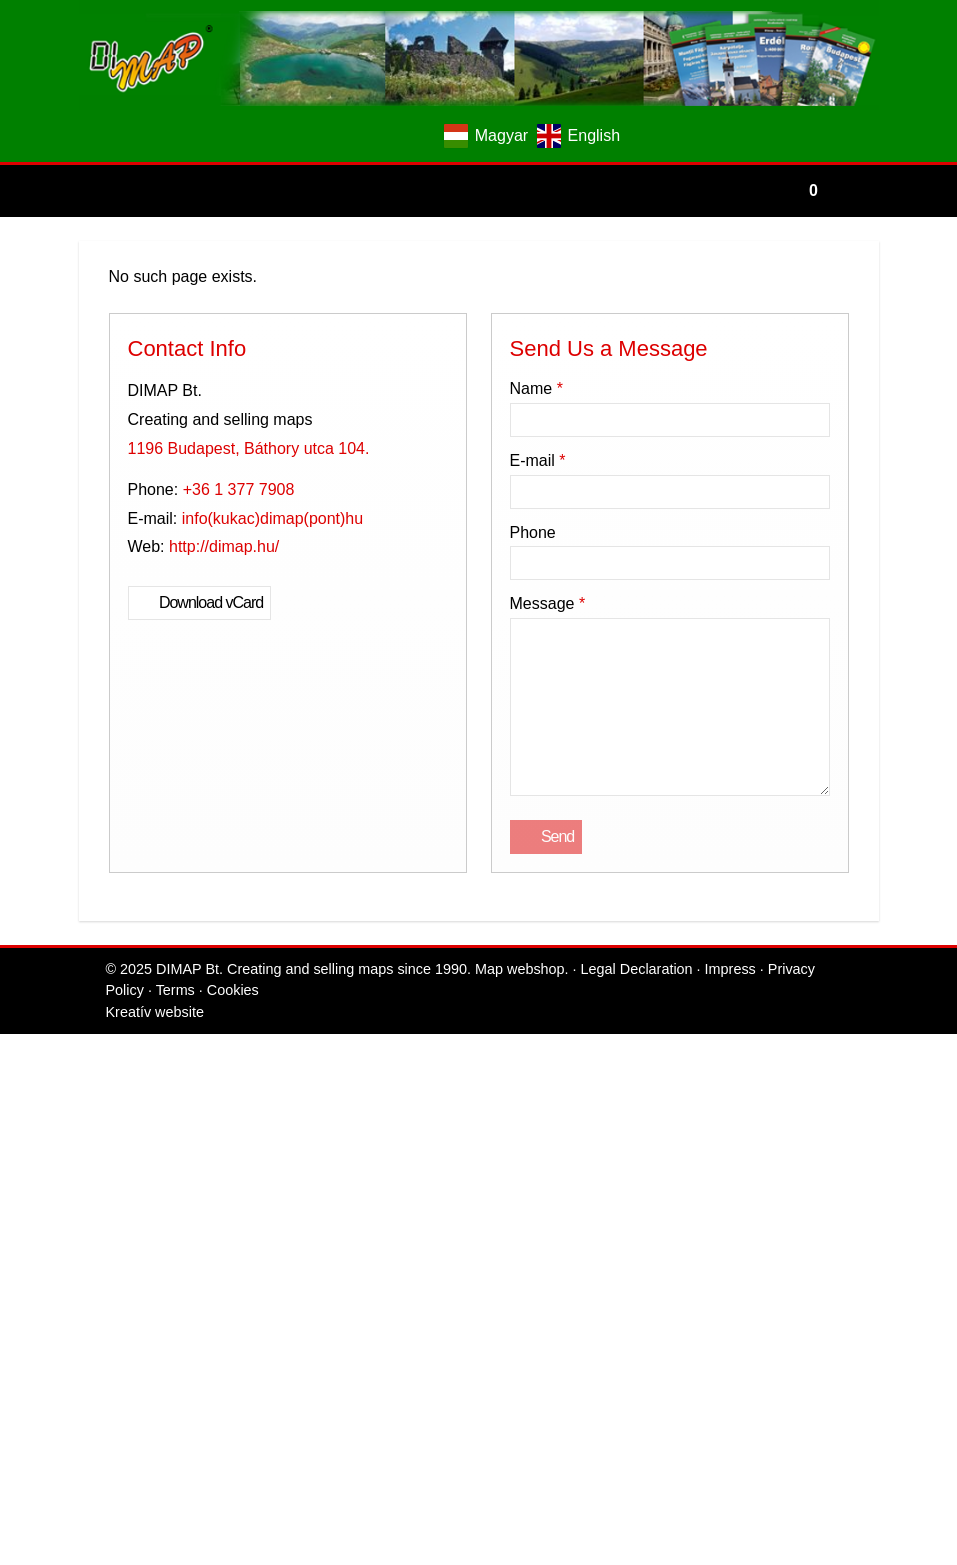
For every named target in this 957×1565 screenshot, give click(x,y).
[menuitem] (134, 384)
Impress (628, 1469)
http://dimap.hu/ (96, 827)
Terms (775, 1469)
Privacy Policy (705, 1469)
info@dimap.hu (111, 809)
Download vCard (63, 845)
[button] (52, 366)
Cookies (825, 1469)
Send (31, 1434)
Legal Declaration (541, 1469)
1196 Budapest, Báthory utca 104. (116, 773)
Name (33, 1161)
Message (42, 1278)
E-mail (36, 1200)
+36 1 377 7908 (109, 791)
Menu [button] (66, 438)
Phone (28, 1239)
